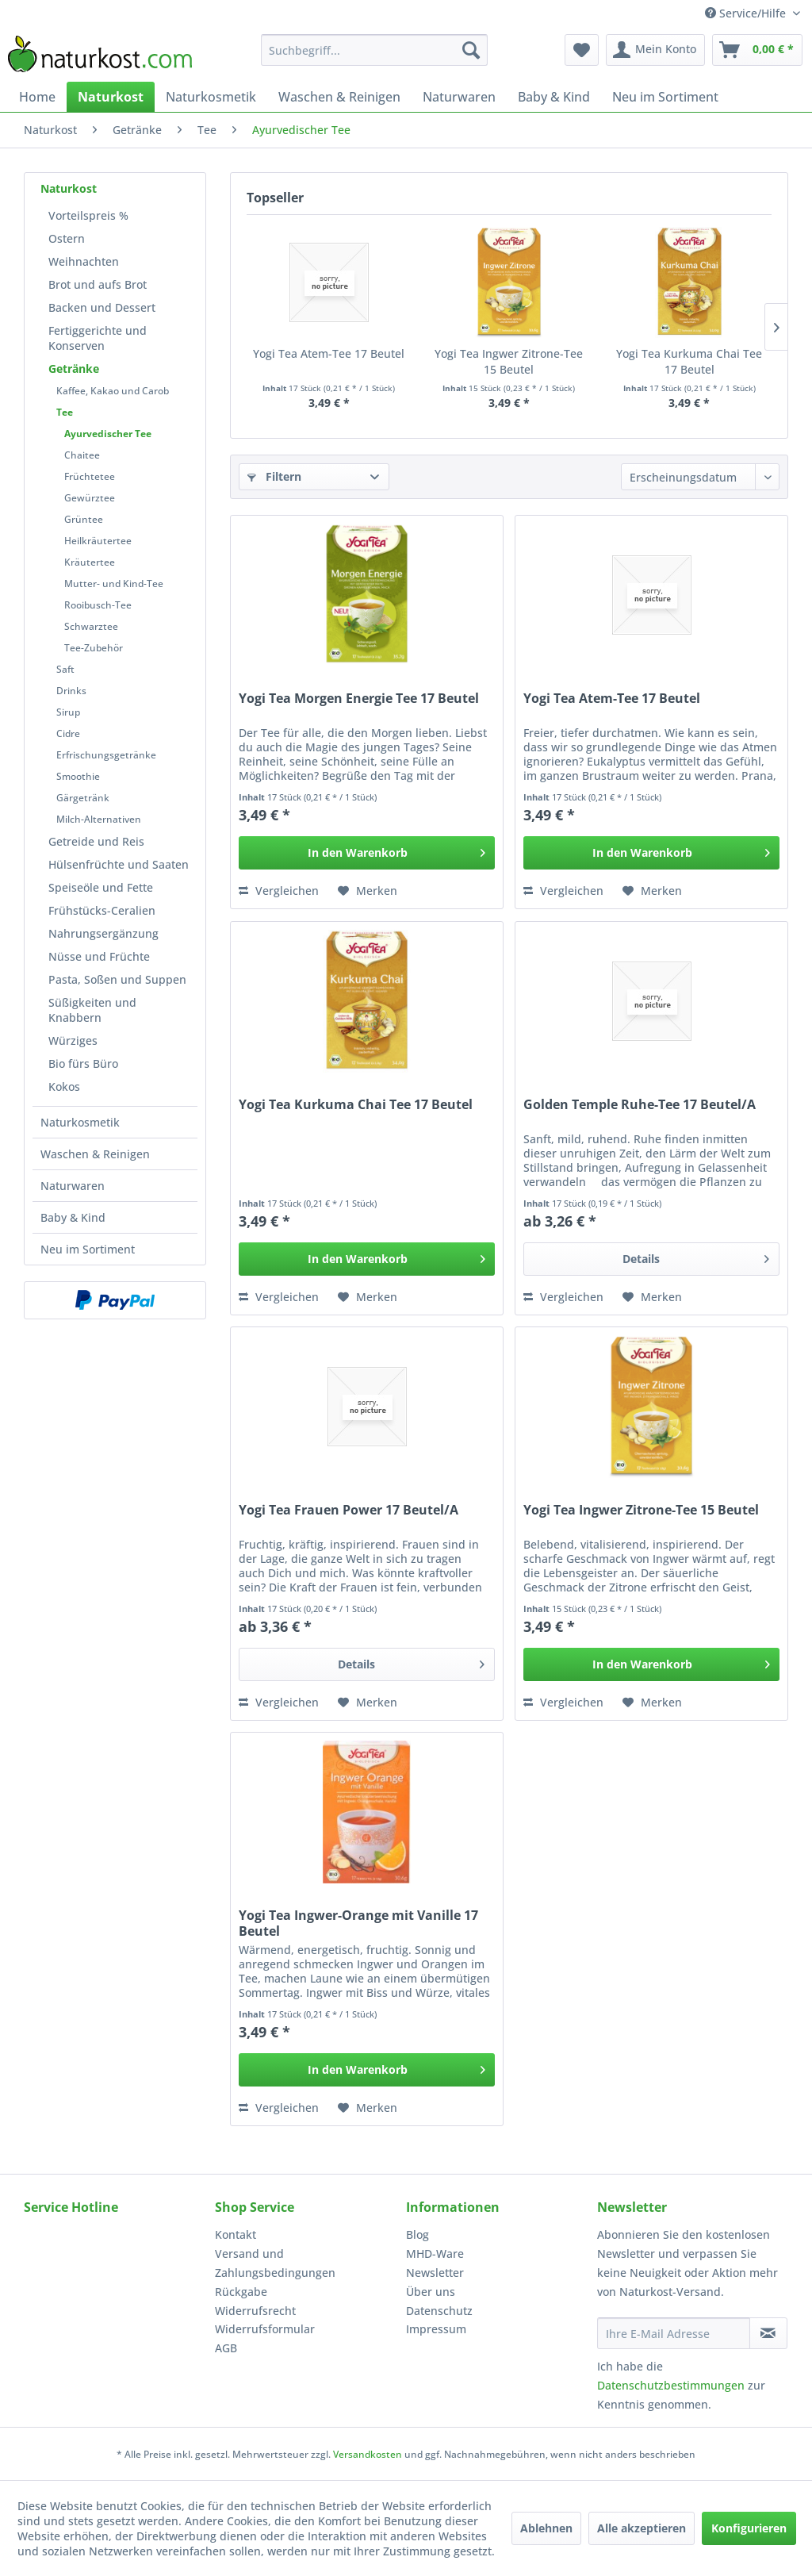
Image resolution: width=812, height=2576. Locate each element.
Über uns (430, 2291)
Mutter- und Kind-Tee (113, 583)
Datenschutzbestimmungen (671, 2385)
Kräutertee (89, 562)
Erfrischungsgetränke (106, 755)
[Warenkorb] (757, 50)
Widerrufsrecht (255, 2310)
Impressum (436, 2328)
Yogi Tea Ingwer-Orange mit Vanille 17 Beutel (358, 1923)
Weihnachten (83, 261)
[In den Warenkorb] (367, 853)
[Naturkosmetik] (211, 97)
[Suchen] (471, 50)
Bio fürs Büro (83, 1063)
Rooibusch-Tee (98, 605)
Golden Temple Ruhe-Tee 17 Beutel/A (639, 1104)
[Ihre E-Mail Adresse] (673, 2333)
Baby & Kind (72, 1217)
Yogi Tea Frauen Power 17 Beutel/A (348, 1510)
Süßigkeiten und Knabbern (92, 1010)
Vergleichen (279, 890)
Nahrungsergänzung (103, 933)
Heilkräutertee (98, 540)
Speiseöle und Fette (100, 887)
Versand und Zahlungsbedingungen (275, 2263)
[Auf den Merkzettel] (367, 890)
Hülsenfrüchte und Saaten (118, 864)
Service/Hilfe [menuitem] (747, 13)
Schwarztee (91, 626)
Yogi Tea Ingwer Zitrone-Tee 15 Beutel (509, 361)
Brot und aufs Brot (97, 284)
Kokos (64, 1086)
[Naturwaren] (459, 97)
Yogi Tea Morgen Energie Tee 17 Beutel (359, 698)
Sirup (68, 712)
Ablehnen (546, 2528)
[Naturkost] (111, 97)
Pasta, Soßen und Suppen (117, 979)
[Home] (37, 97)
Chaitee (82, 455)
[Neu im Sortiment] (665, 97)
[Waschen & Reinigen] (339, 97)
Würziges (73, 1040)
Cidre (68, 733)
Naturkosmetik (80, 1122)
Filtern (274, 476)
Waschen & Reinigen (95, 1153)
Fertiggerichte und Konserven (97, 338)
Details (695, 1256)
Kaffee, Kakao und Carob (112, 390)
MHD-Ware (435, 2253)
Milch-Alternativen (98, 819)
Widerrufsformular (265, 2328)
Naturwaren (72, 1185)
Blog (417, 2234)
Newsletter (435, 2272)
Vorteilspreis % (88, 215)
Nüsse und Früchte (99, 956)
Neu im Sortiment (87, 1249)
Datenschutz (439, 2310)
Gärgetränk (82, 797)
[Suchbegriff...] (374, 50)
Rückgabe (241, 2291)
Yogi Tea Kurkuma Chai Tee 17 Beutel (689, 361)
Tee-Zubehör (93, 648)
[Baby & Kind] (554, 97)
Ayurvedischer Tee (107, 433)
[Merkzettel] (582, 50)
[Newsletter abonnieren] (768, 2333)
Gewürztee (89, 498)
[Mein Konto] (655, 50)
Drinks (71, 690)
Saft (65, 669)
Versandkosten (367, 2454)
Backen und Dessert (101, 307)
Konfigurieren (749, 2528)
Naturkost (68, 188)
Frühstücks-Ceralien (101, 910)
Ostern (66, 238)
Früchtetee (89, 476)
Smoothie (78, 776)
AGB (226, 2347)
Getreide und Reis (96, 841)
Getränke (73, 368)
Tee (64, 412)
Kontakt (235, 2234)
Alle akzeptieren (641, 2528)
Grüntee (83, 519)
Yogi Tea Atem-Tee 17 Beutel (328, 353)
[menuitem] (374, 50)
